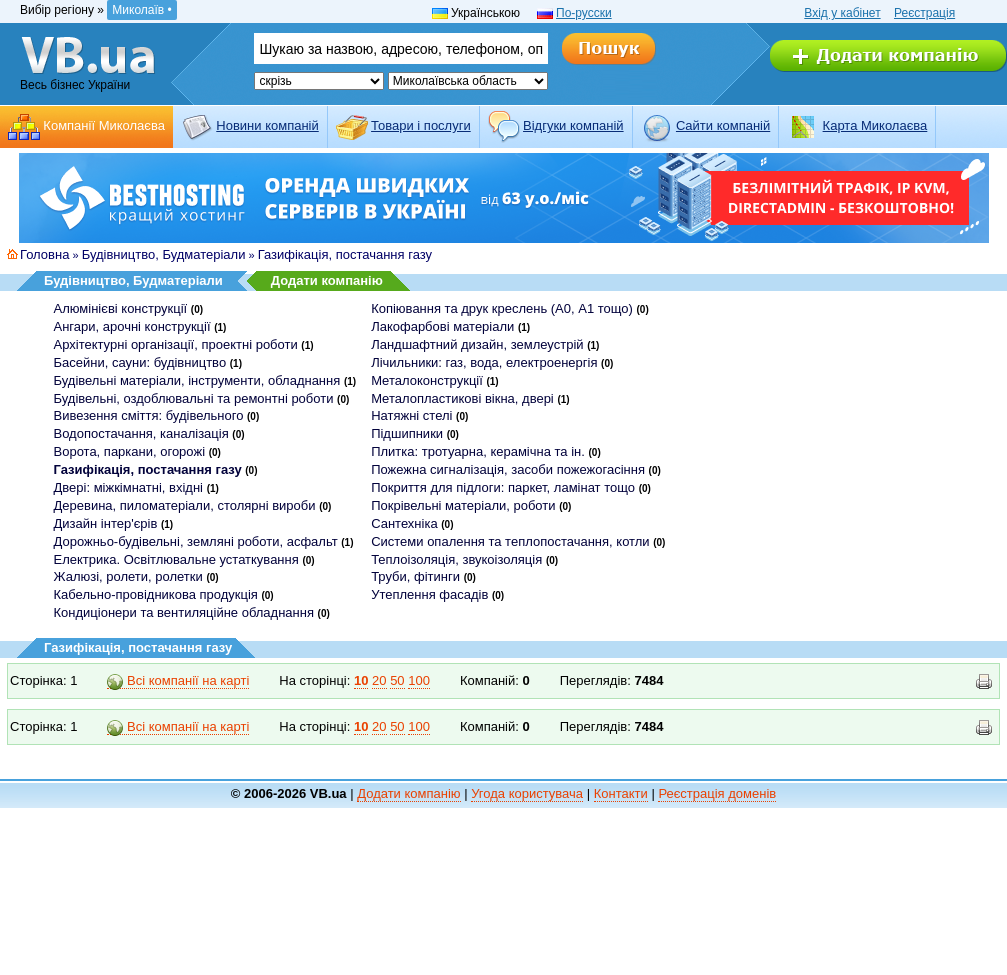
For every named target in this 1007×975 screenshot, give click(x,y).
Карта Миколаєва (875, 125)
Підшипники (407, 433)
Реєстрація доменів (717, 793)
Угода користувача (527, 793)
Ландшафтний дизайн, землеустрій (477, 344)
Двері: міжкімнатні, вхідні (129, 487)
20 (379, 680)
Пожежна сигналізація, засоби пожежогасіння (508, 469)
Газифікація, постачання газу (345, 254)
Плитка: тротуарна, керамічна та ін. (478, 451)
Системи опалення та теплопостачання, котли (510, 541)
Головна (44, 254)
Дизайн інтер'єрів (106, 523)
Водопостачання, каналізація (141, 433)
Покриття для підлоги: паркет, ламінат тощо (503, 487)
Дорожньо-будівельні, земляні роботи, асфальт (196, 541)
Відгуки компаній (573, 125)
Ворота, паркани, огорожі (130, 451)
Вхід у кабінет (842, 13)
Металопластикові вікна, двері (462, 398)
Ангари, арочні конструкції (132, 326)
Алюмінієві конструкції (121, 308)
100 (419, 680)
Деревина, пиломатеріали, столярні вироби (185, 505)
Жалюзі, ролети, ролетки (128, 576)
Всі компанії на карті (178, 681)
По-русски (584, 13)
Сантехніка (404, 523)
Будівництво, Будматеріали (164, 254)
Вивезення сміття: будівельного (149, 415)
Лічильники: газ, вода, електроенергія (484, 362)
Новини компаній (267, 125)
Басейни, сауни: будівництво (140, 362)
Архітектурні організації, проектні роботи (176, 344)
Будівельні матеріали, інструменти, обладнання (197, 380)
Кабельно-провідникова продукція (156, 594)
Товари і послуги (421, 125)
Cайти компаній (723, 125)
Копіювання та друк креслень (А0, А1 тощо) (502, 308)
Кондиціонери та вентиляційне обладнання (184, 612)
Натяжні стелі (411, 415)
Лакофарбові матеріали (442, 326)
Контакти (621, 793)
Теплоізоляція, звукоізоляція (456, 559)
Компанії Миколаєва (104, 125)
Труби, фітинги (415, 576)
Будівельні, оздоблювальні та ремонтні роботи (194, 398)
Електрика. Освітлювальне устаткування (176, 559)
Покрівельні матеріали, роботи (463, 505)
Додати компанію (327, 280)
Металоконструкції (427, 380)
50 (397, 680)
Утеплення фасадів (429, 594)
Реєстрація (924, 13)
